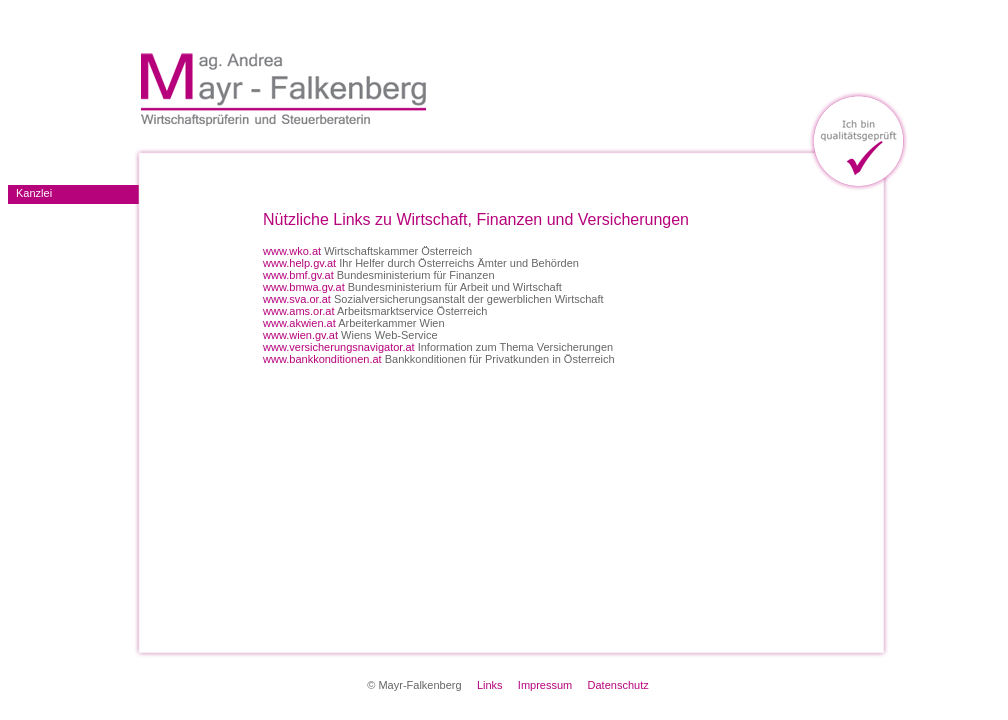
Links (490, 685)
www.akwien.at (299, 323)
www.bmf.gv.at (298, 275)
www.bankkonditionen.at (322, 359)
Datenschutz (618, 685)
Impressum (545, 685)
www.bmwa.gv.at (304, 287)
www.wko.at (292, 251)
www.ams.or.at (299, 311)
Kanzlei (34, 193)
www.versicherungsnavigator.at (339, 347)
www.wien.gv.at (300, 335)
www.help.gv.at (299, 263)
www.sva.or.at (297, 299)
